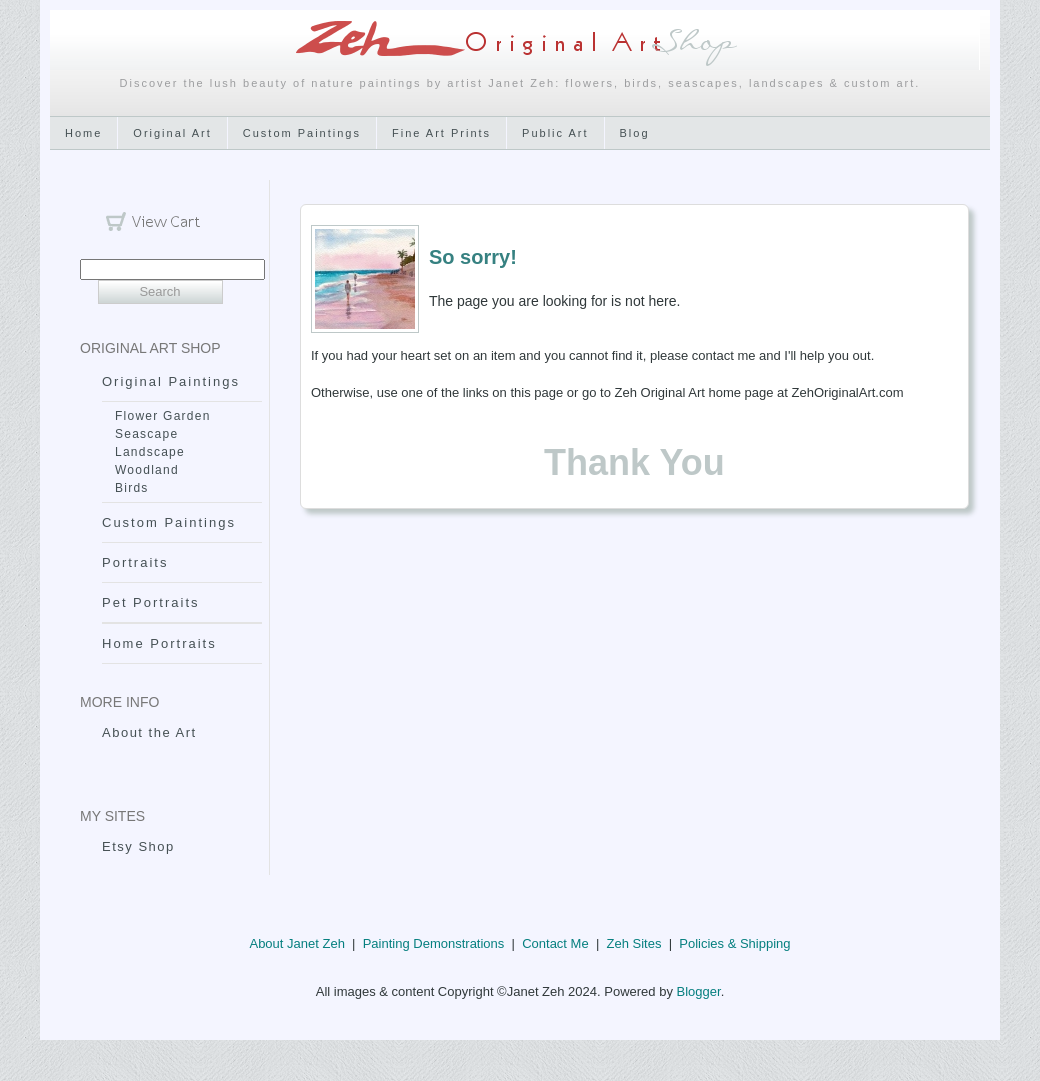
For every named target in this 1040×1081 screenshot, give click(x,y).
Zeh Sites (633, 943)
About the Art (149, 732)
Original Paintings (171, 381)
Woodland (147, 470)
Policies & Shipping (734, 943)
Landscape (150, 452)
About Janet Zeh (296, 943)
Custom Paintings (302, 133)
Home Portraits (159, 643)
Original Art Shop (150, 348)
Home (83, 133)
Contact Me (555, 943)
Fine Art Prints (441, 133)
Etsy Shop (138, 846)
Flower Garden (163, 416)
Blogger (699, 991)
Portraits (135, 562)
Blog (635, 133)
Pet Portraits (151, 602)
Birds (132, 488)
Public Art (555, 133)
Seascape (146, 434)
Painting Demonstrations (434, 943)
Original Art (172, 133)
